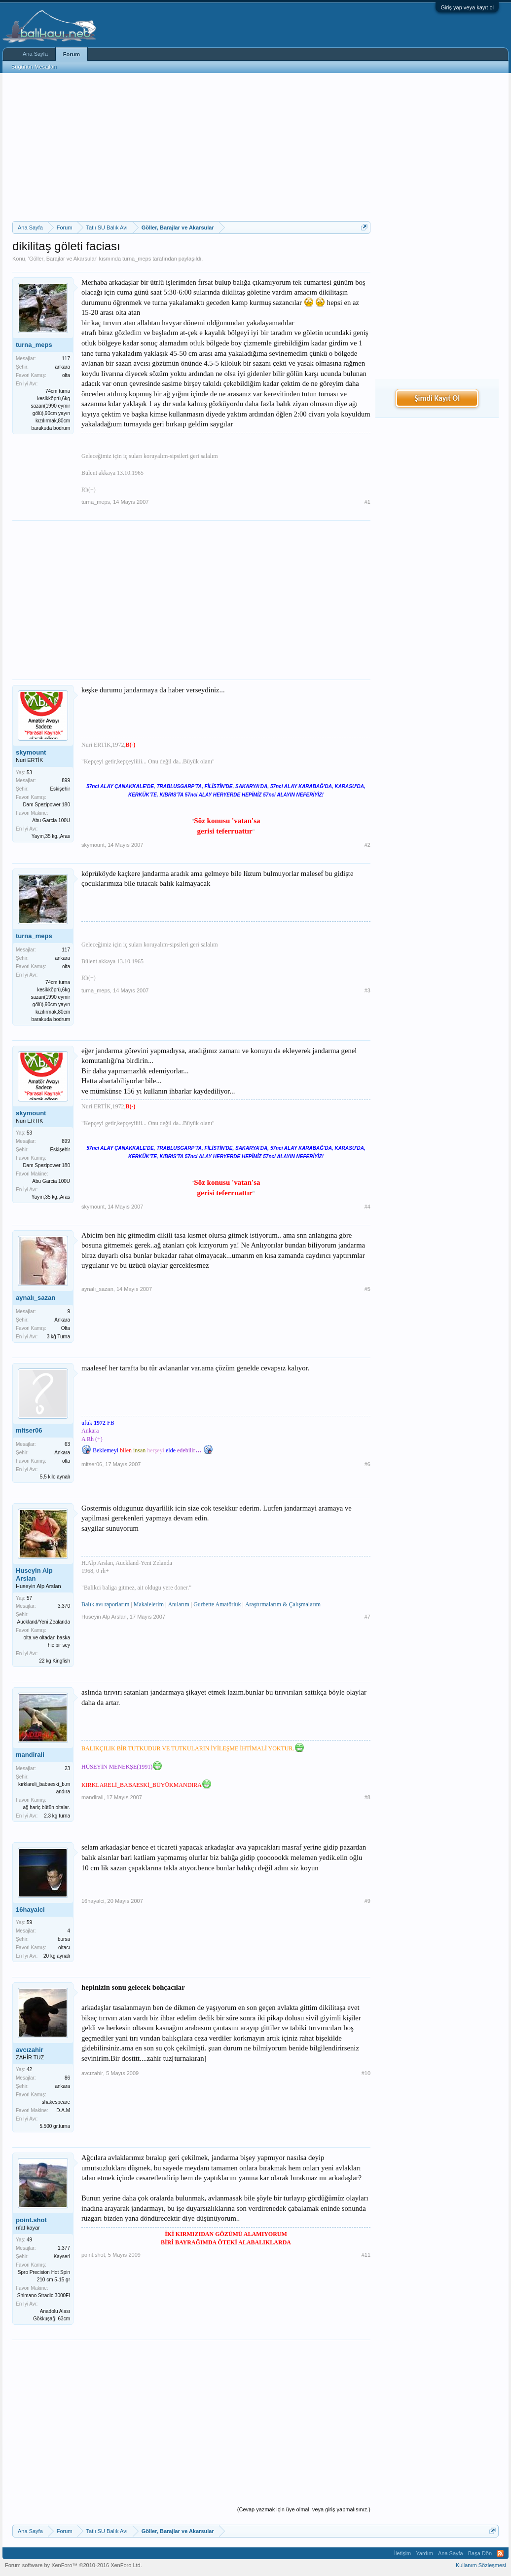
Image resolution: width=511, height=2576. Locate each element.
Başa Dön (480, 2553)
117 (66, 358)
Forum (71, 54)
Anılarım (178, 1604)
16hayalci (30, 1909)
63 (67, 1444)
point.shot (31, 2220)
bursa (64, 1939)
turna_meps (136, 259)
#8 (367, 1797)
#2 (367, 845)
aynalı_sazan (35, 1297)
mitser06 (29, 1430)
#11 (366, 2255)
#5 (367, 1289)
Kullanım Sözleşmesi (481, 2565)
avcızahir (29, 2049)
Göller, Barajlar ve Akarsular (62, 259)
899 (66, 780)
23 (67, 1768)
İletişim (402, 2553)
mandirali (30, 1754)
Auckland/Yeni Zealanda (44, 1622)
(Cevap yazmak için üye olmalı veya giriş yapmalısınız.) (303, 2509)
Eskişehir (60, 789)
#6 (367, 1464)
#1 (367, 502)
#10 (366, 2073)
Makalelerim (149, 1604)
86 (67, 2078)
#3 (367, 990)
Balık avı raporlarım (105, 1604)
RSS (500, 2553)
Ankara (62, 1320)
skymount (31, 752)
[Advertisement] (191, 147)
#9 (367, 1901)
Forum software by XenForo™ (73, 2565)
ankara (62, 367)
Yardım (424, 2553)
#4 (367, 1207)
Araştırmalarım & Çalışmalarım (283, 1604)
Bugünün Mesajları (34, 67)
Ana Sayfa (35, 54)
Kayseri (62, 2256)
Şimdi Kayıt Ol (437, 398)
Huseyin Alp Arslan (34, 1574)
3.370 (64, 1606)
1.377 (64, 2248)
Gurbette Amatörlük (217, 1604)
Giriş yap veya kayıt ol (467, 7)
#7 (367, 1617)
